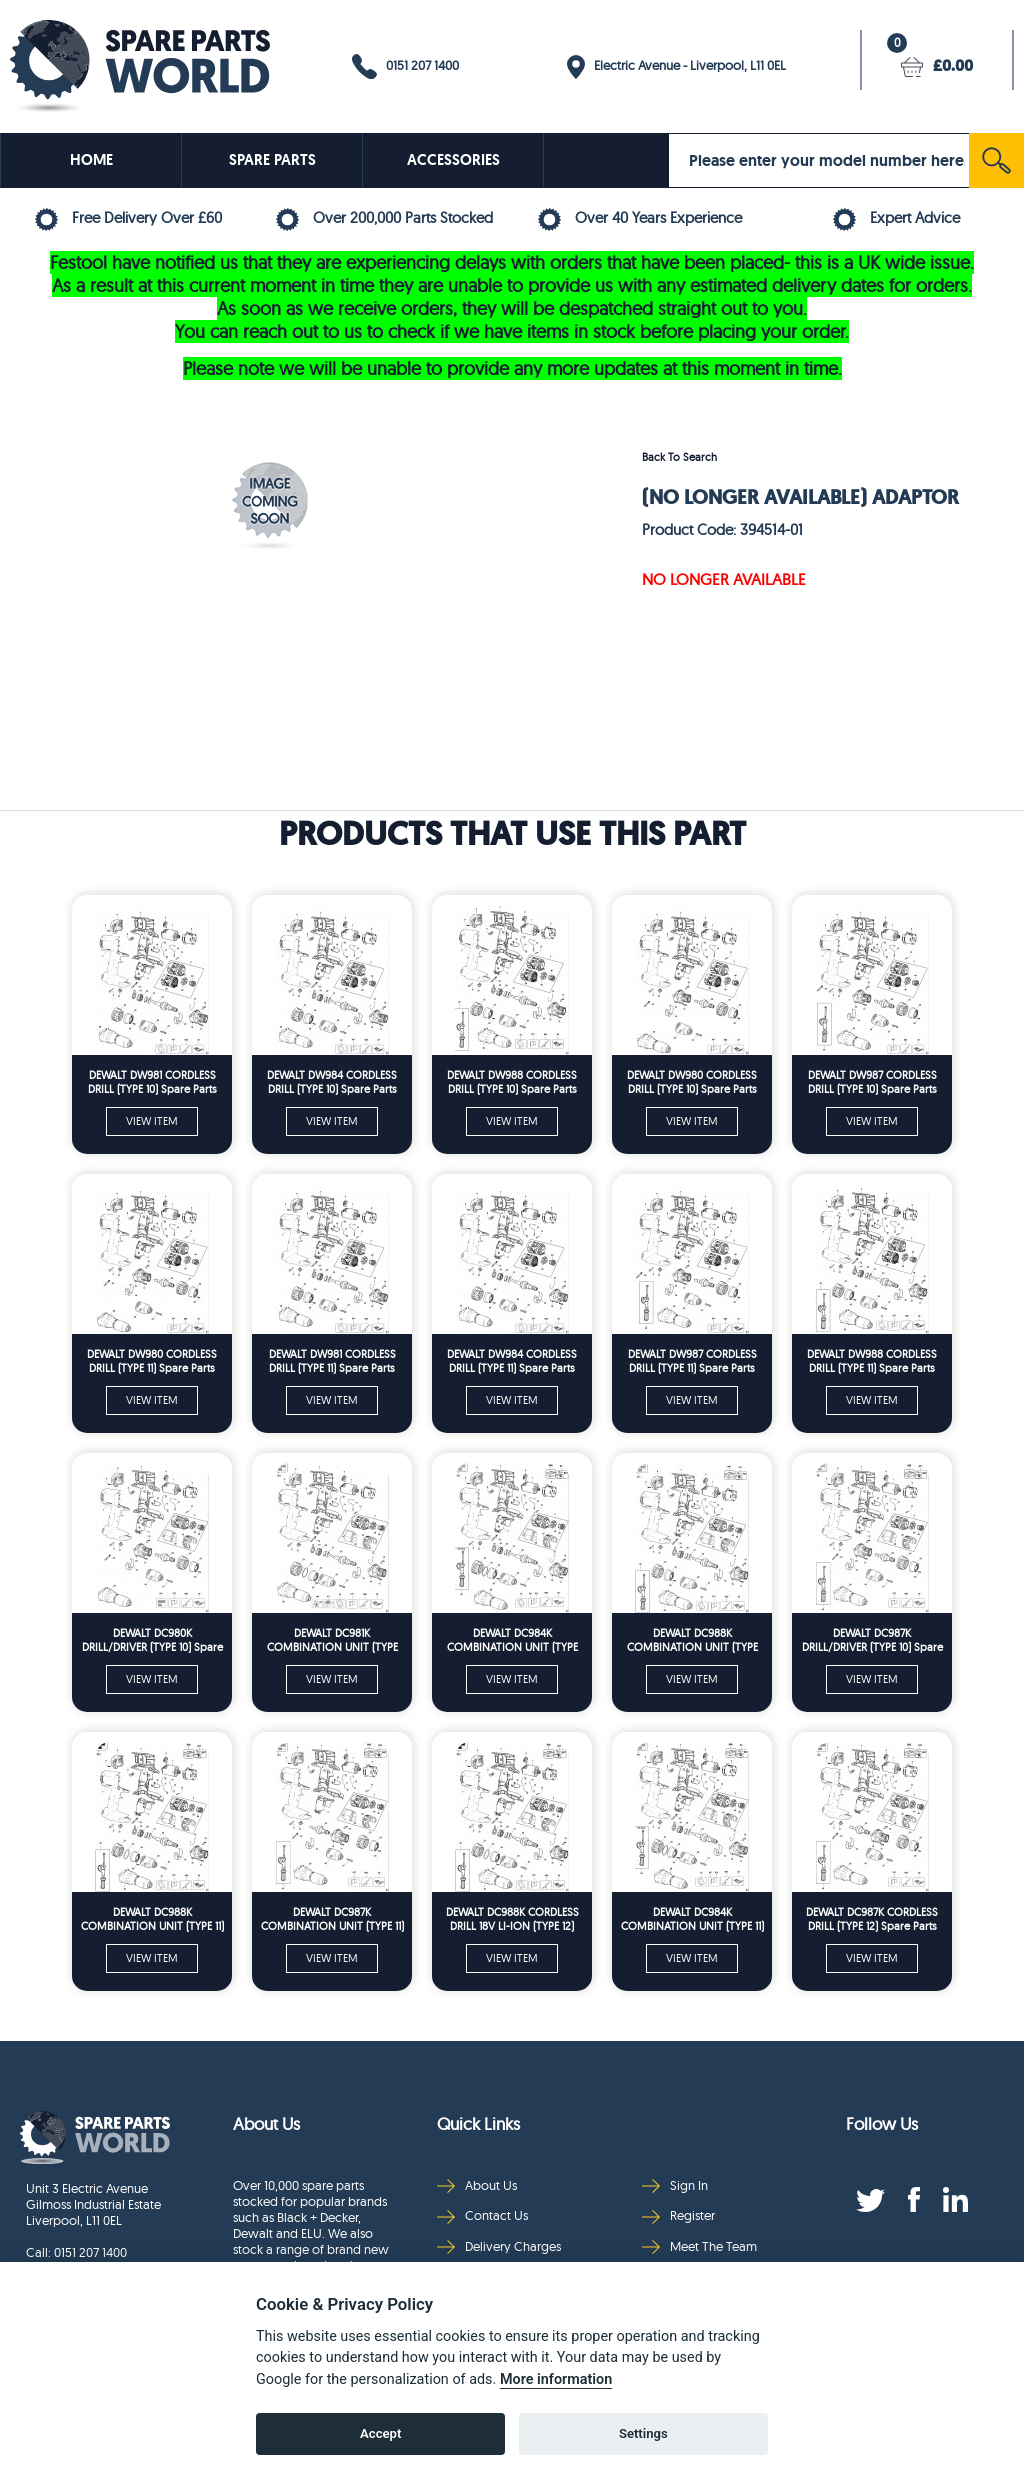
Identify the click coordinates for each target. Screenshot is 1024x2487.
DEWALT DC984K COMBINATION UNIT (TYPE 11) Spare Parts (692, 1919)
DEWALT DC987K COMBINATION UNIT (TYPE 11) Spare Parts (332, 1919)
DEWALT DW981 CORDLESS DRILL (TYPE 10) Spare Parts (152, 1082)
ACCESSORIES (453, 160)
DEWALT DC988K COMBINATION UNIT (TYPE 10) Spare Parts (692, 1640)
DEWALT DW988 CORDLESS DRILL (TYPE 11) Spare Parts (872, 1361)
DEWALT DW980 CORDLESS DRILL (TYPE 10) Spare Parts (692, 1082)
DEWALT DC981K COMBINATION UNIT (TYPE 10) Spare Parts (332, 1640)
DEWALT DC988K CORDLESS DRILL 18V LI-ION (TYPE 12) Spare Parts (512, 1919)
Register (678, 2215)
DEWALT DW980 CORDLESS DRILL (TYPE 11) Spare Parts (152, 1361)
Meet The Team (699, 2246)
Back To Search (679, 457)
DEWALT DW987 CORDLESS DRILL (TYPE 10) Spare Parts (872, 1082)
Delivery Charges (499, 2246)
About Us (477, 2185)
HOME (91, 160)
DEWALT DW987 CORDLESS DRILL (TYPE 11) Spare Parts (692, 1361)
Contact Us (482, 2215)
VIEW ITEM (152, 1121)
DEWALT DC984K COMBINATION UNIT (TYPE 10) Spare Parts (512, 1640)
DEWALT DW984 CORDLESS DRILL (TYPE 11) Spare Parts (512, 1361)
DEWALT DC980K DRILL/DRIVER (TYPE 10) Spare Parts (152, 1640)
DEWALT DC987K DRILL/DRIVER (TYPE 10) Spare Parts (872, 1640)
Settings (643, 2433)
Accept (380, 2433)
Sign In (675, 2185)
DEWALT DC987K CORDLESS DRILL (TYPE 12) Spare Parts (872, 1919)
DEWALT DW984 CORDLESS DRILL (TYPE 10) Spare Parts (332, 1082)
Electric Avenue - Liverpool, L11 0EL (676, 67)
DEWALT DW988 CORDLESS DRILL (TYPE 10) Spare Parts (512, 1082)
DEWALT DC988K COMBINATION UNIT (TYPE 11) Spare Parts (152, 1919)
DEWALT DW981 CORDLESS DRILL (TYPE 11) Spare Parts (332, 1361)
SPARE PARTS (272, 160)
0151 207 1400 (405, 66)
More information (556, 2379)
